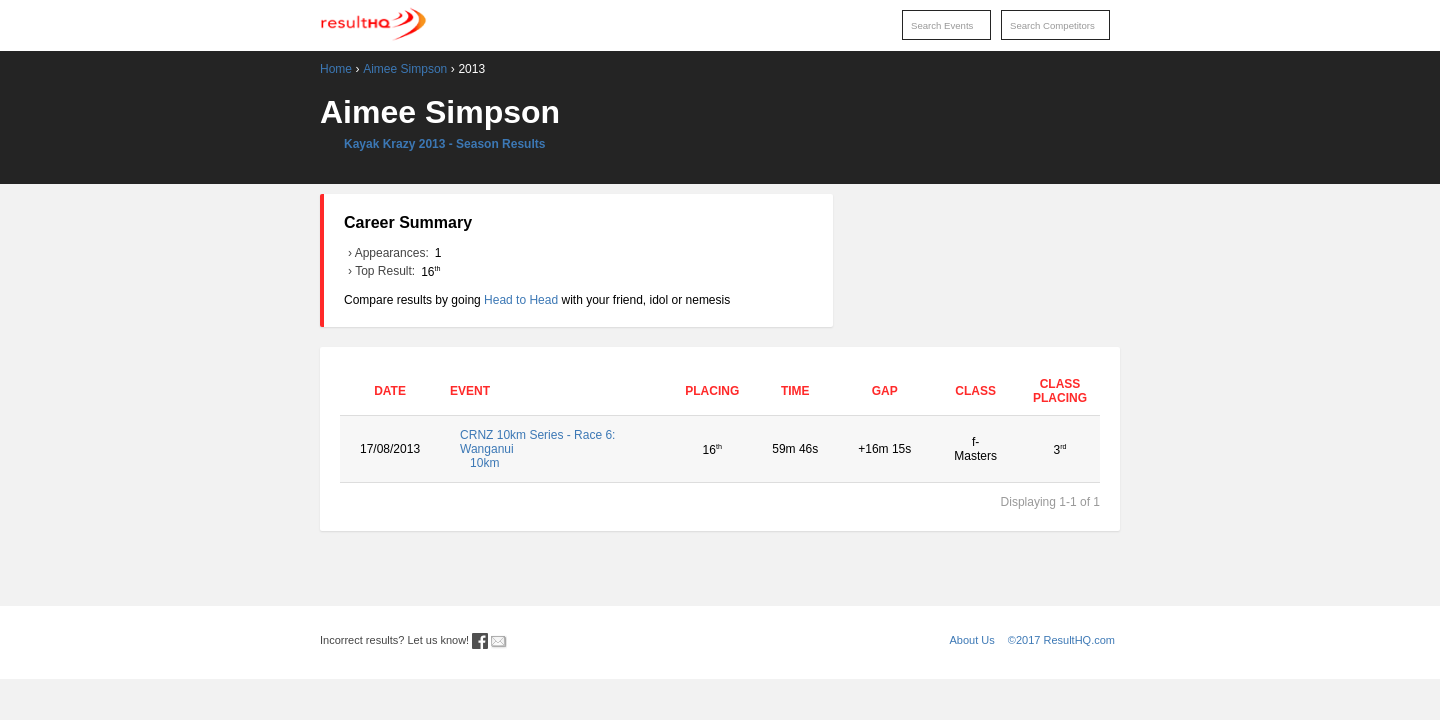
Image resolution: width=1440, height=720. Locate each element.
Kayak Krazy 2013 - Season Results (444, 144)
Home (336, 69)
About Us (972, 640)
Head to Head (521, 300)
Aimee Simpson (405, 69)
